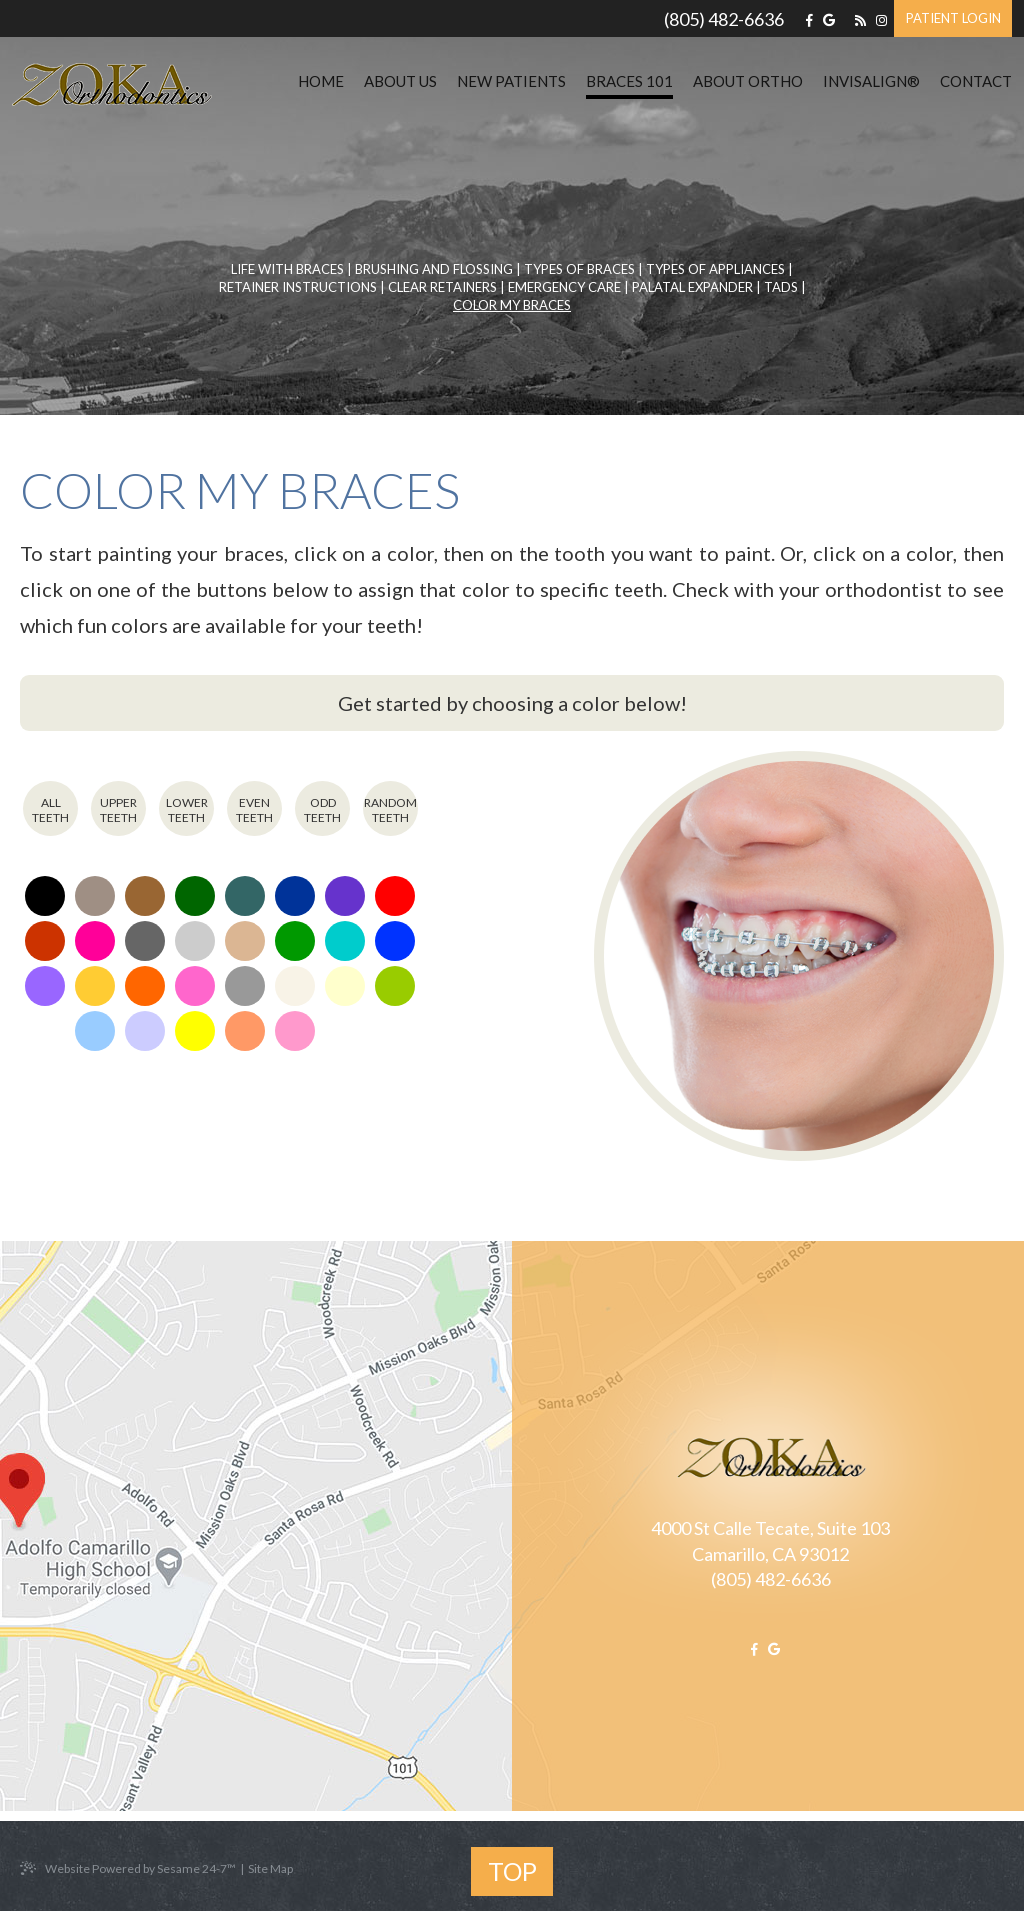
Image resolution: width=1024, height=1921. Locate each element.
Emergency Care (564, 287)
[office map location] (266, 1526)
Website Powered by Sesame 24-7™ (128, 1869)
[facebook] (809, 20)
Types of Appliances (715, 269)
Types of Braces (579, 269)
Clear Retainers (442, 287)
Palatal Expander (692, 287)
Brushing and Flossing (434, 269)
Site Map (270, 1869)
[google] (829, 20)
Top (512, 1871)
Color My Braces (512, 305)
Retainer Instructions (298, 287)
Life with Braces (287, 269)
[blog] (860, 20)
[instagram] (881, 20)
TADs (781, 287)
